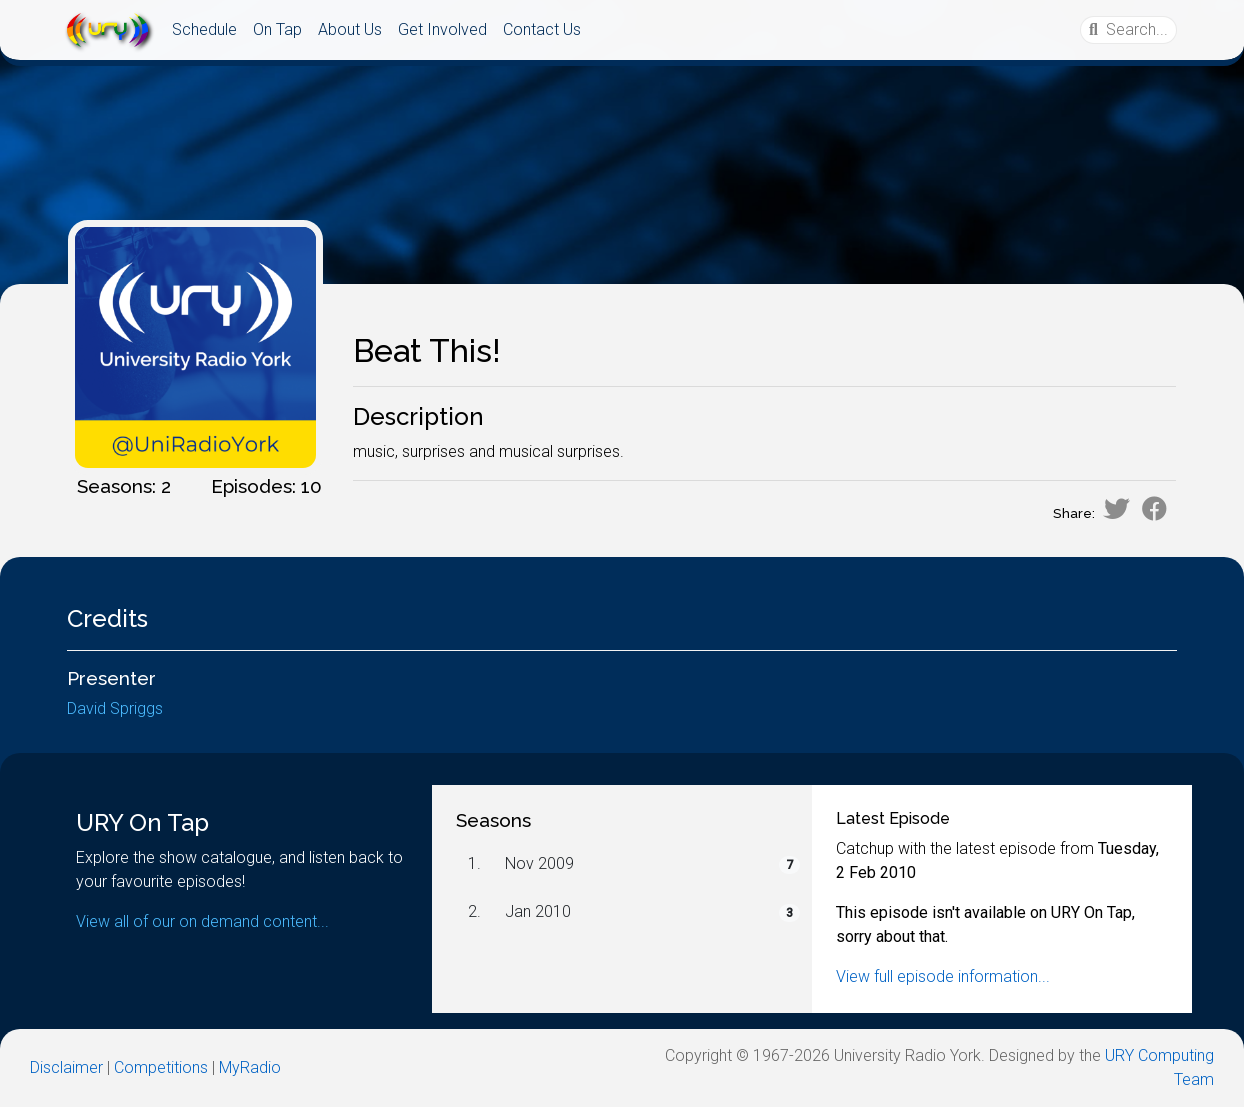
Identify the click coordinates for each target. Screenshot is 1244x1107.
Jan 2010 (538, 911)
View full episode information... (943, 976)
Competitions (161, 1067)
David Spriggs (115, 708)
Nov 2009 (539, 863)
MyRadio (250, 1067)
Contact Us (542, 29)
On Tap (277, 29)
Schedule (204, 29)
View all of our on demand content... (202, 921)
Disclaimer (66, 1067)
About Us (350, 29)
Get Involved (442, 29)
